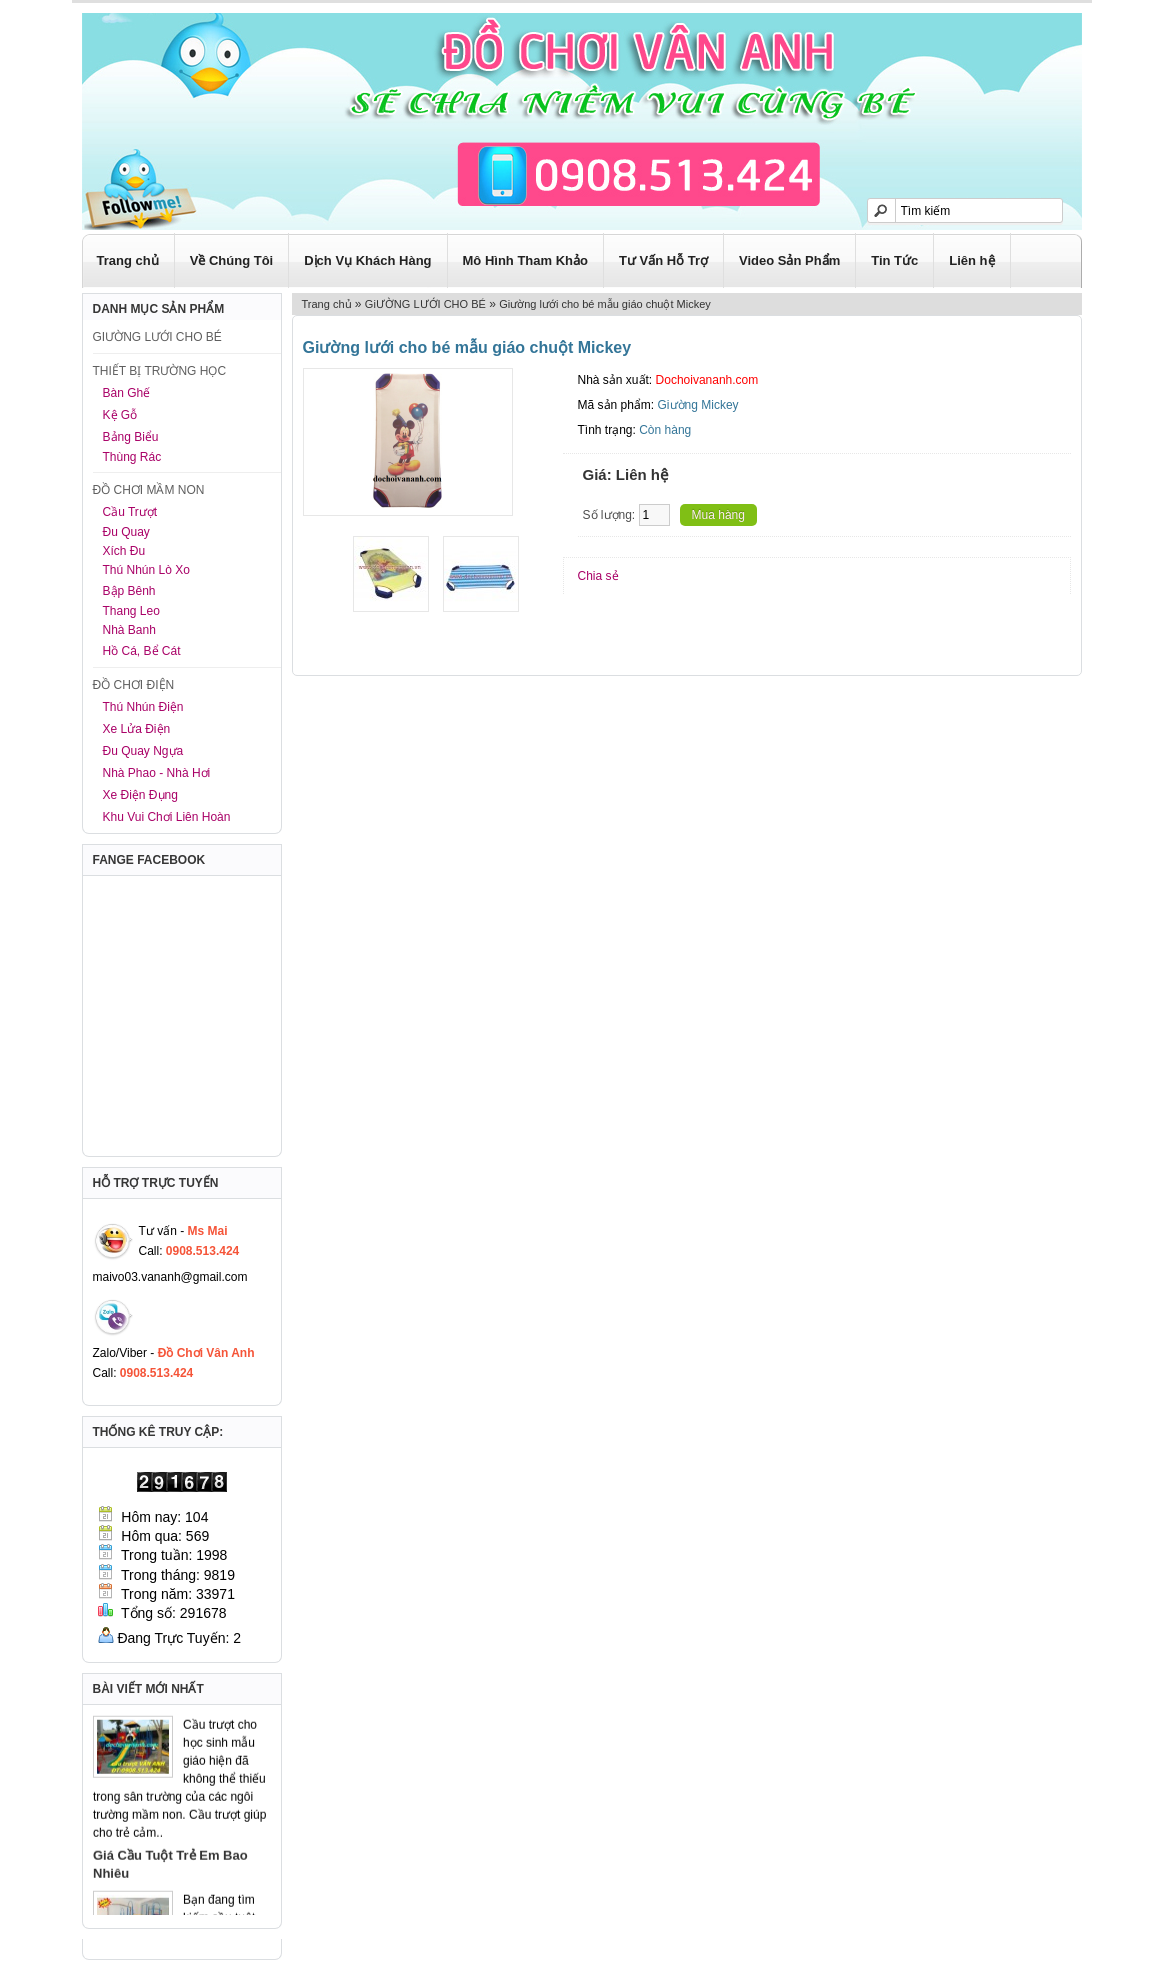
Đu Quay (126, 532)
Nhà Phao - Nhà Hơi (157, 773)
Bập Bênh (129, 591)
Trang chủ (128, 260)
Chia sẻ (598, 576)
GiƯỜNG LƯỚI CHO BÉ (425, 304)
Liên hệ (971, 260)
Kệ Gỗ (120, 415)
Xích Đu (124, 551)
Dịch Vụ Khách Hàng (367, 260)
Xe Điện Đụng (140, 795)
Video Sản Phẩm (789, 260)
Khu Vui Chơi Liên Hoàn (167, 817)
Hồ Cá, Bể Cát (142, 651)
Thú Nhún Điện (143, 707)
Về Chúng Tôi (232, 260)
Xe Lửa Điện (137, 729)
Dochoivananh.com (707, 380)
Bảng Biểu (131, 437)
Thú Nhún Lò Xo (146, 570)
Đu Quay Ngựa (143, 751)
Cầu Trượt (130, 512)
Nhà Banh (129, 630)
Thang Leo (131, 611)
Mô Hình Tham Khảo (525, 260)
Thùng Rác (132, 457)
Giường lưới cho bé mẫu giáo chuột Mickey (605, 304)
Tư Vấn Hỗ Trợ (663, 260)
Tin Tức (894, 260)
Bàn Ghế (127, 393)
